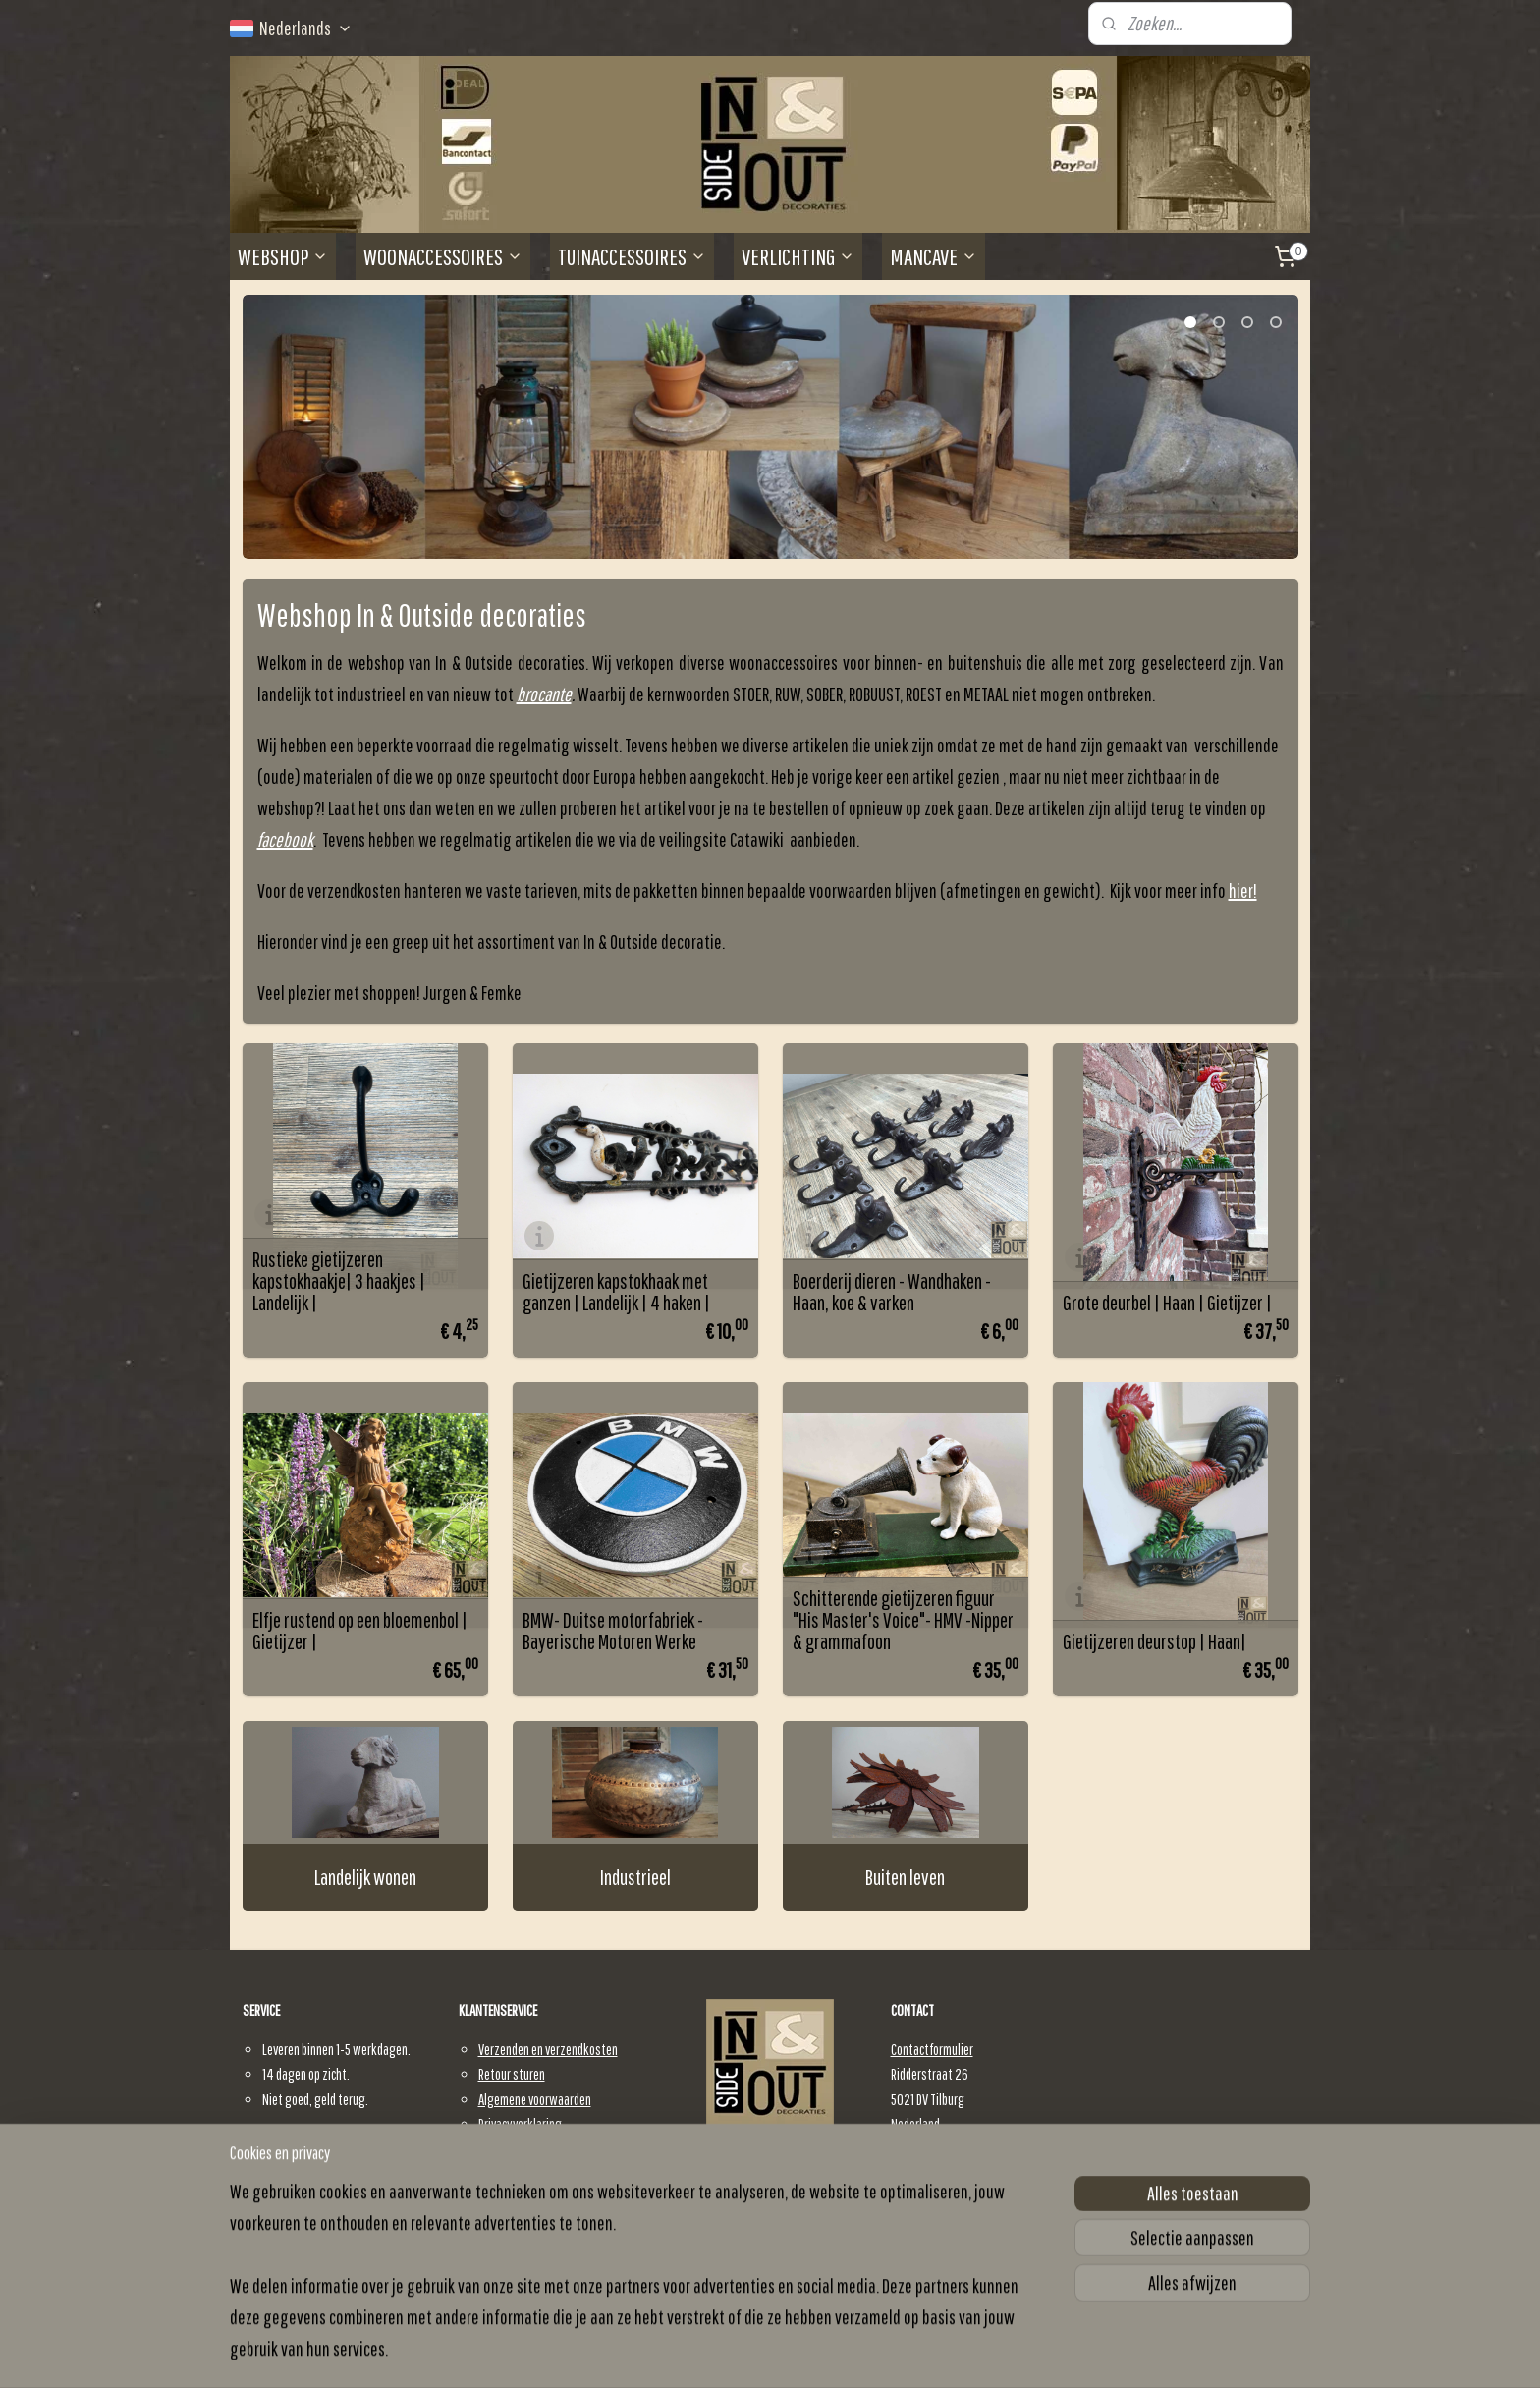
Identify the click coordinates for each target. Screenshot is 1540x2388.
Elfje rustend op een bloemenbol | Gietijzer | (360, 1630)
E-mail (919, 2199)
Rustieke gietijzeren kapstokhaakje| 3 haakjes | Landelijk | (338, 1281)
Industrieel (635, 1876)
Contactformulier (932, 2049)
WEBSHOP (283, 256)
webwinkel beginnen (811, 2352)
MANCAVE (933, 256)
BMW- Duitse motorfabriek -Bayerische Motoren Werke (612, 1630)
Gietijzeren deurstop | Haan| (1154, 1641)
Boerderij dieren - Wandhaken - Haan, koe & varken (892, 1291)
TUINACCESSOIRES (632, 256)
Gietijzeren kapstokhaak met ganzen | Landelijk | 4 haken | (616, 1291)
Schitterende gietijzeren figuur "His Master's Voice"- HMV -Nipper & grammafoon (903, 1619)
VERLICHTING (798, 256)
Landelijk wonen (365, 1876)
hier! (1243, 890)
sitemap (740, 2352)
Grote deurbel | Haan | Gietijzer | (1167, 1302)
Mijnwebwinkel (917, 2352)
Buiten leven (905, 1876)
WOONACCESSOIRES (442, 256)
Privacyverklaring (520, 2124)
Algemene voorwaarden (534, 2099)
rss (764, 2352)
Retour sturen (511, 2074)
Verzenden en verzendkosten (548, 2049)
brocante (544, 694)
